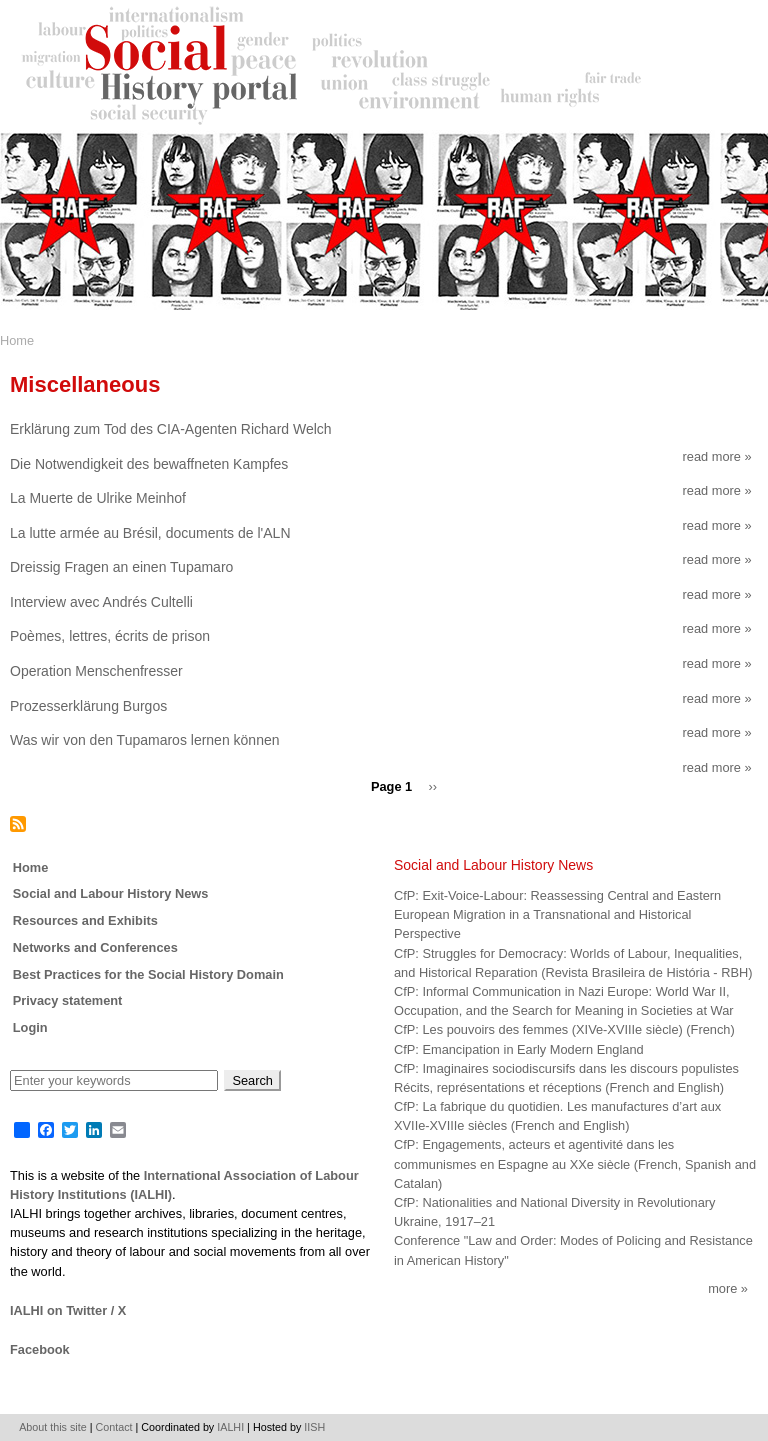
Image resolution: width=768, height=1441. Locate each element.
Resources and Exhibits (85, 920)
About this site (53, 1427)
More (722, 1288)
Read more (717, 456)
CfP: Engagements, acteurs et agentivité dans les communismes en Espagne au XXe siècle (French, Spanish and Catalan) (575, 1163)
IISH (314, 1427)
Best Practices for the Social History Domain (148, 974)
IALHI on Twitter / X (68, 1310)
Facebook (40, 1349)
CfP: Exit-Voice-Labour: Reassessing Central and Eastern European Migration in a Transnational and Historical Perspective (557, 914)
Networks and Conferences (95, 947)
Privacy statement (68, 1000)
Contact (114, 1427)
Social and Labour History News (111, 893)
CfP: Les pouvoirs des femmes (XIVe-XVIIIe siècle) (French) (564, 1029)
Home (17, 340)
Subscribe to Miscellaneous (18, 824)
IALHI (230, 1427)
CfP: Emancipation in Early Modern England (519, 1049)
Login (30, 1027)
